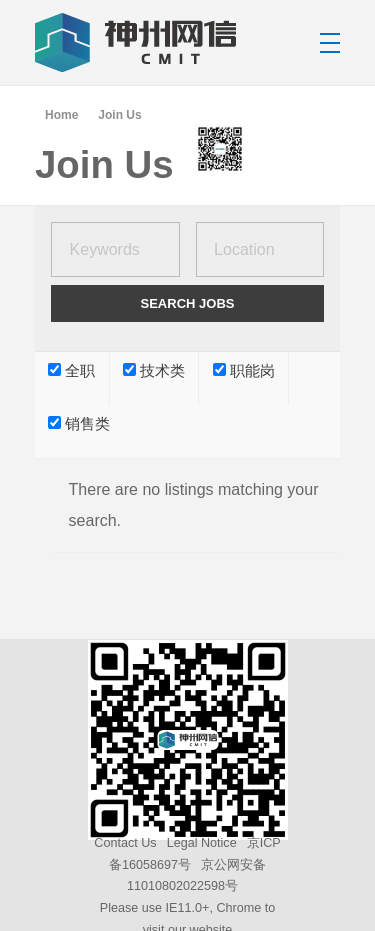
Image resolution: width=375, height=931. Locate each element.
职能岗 (244, 371)
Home (61, 115)
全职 (71, 371)
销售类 (79, 424)
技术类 (154, 371)
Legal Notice (202, 843)
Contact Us (125, 843)
